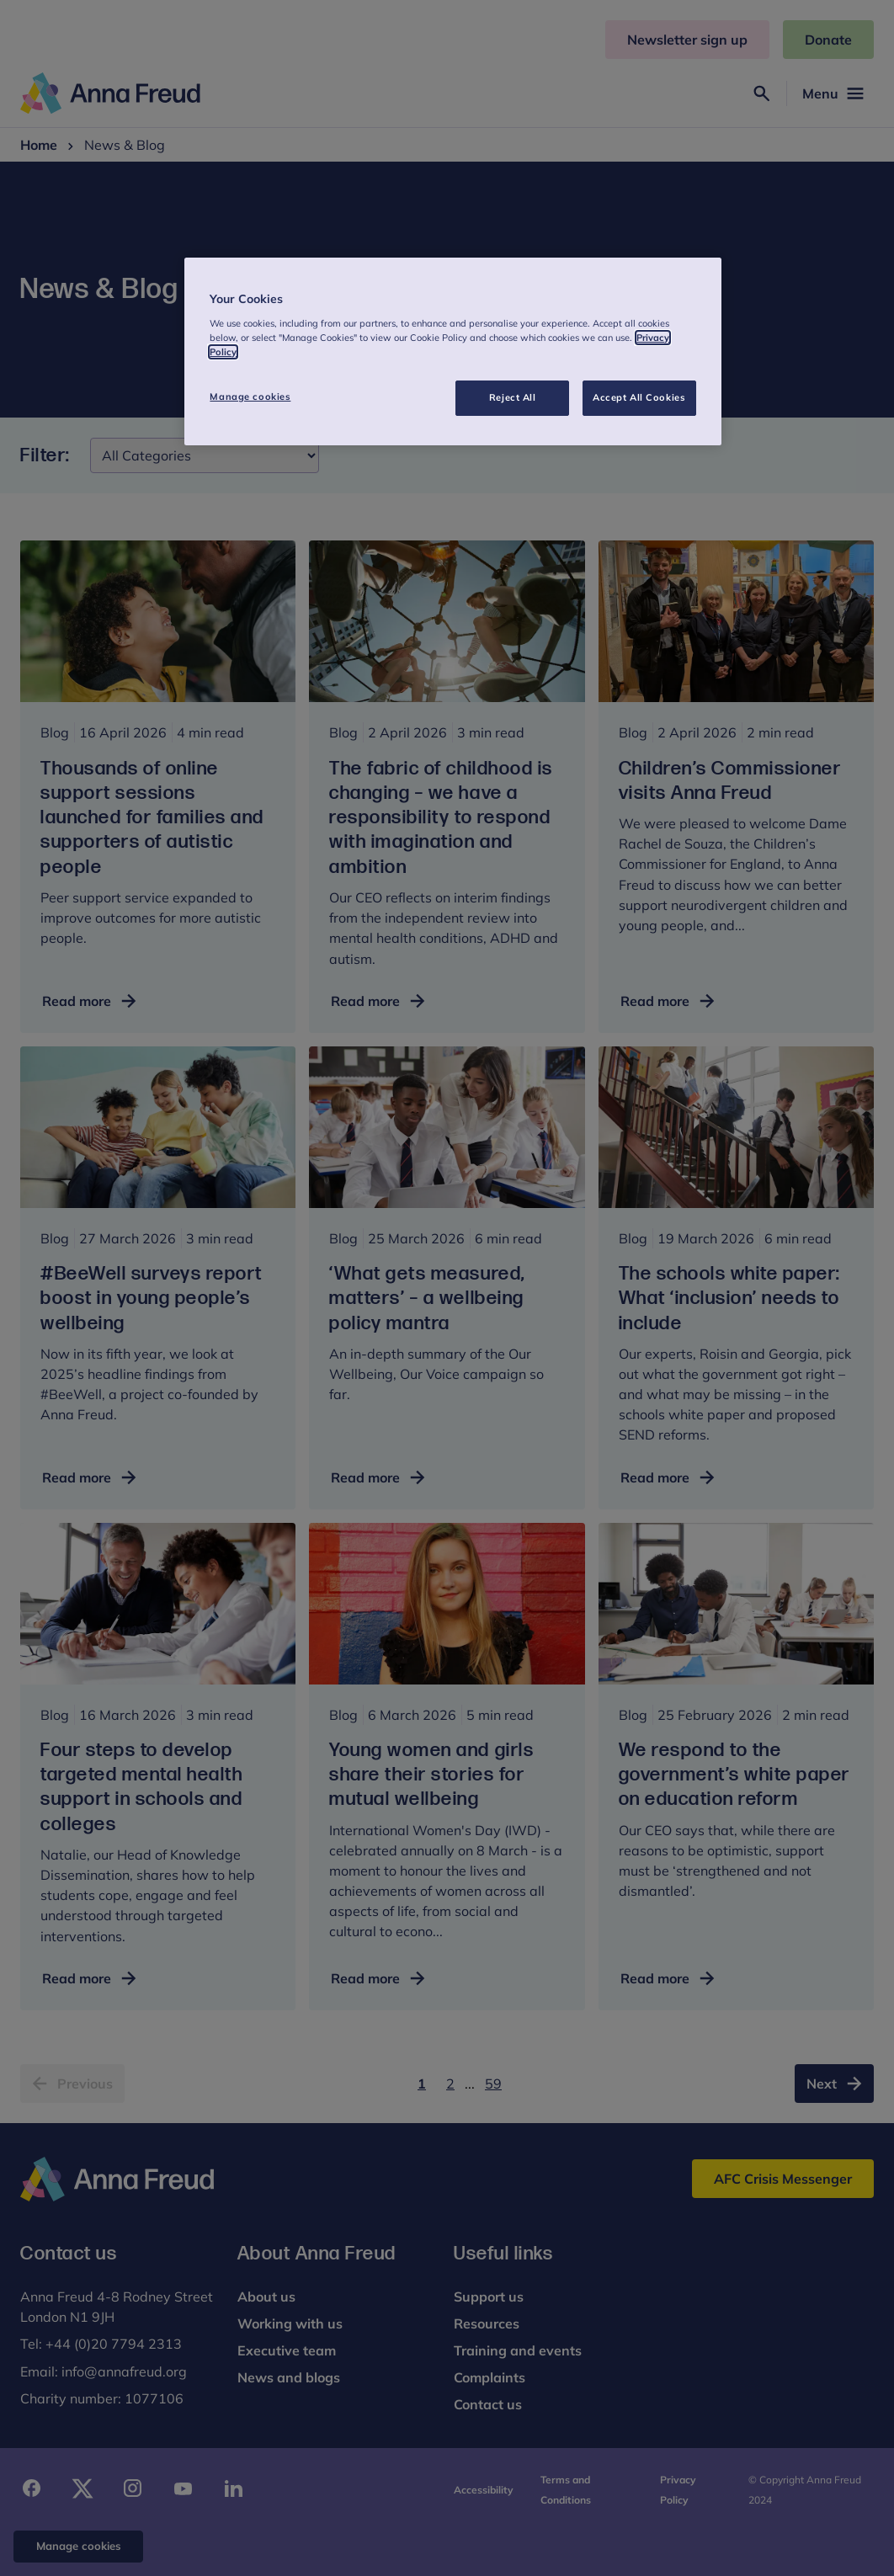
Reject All (512, 397)
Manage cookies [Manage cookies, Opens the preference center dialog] (250, 396)
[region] (452, 351)
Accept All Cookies (639, 397)
